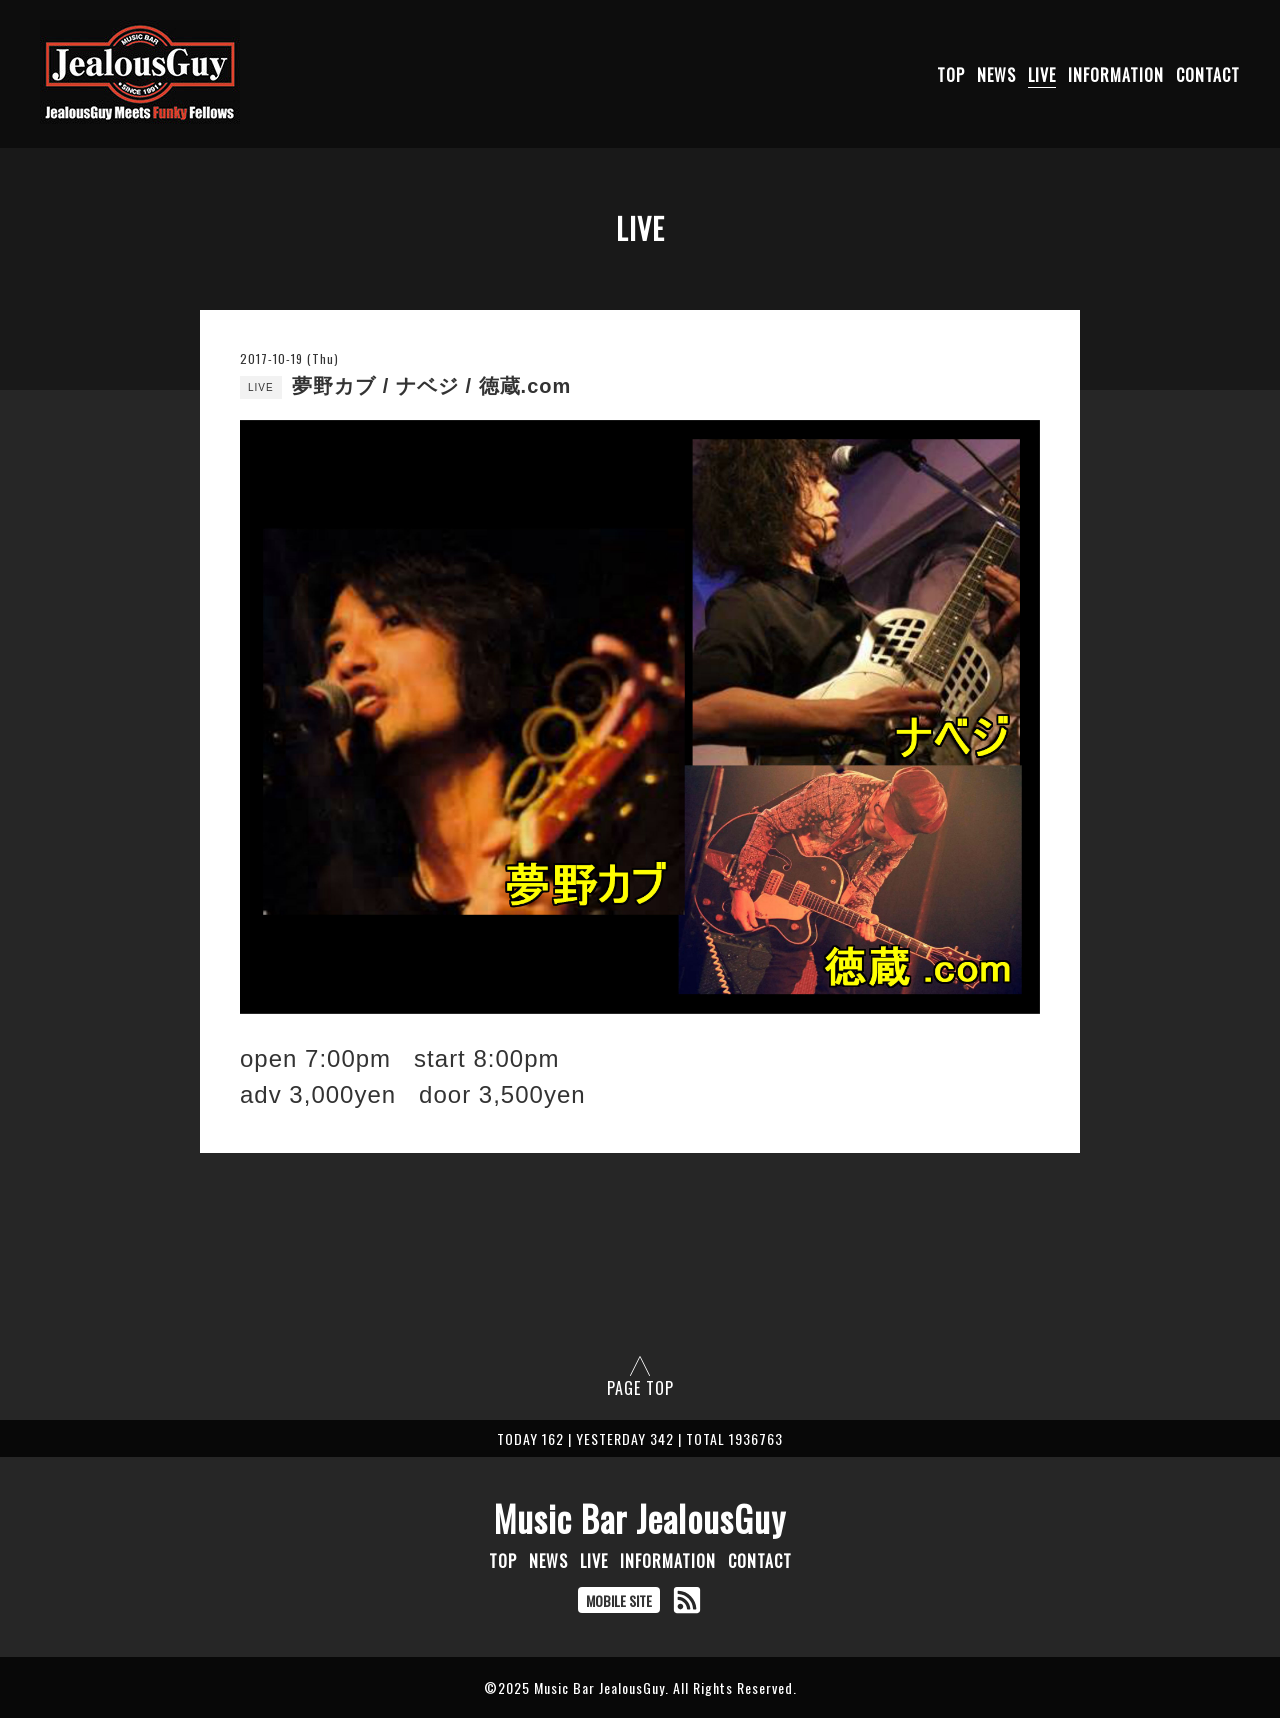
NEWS (996, 75)
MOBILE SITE (619, 1600)
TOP (951, 75)
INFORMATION (1116, 75)
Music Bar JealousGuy (640, 1518)
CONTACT (1208, 75)
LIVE (1042, 75)
